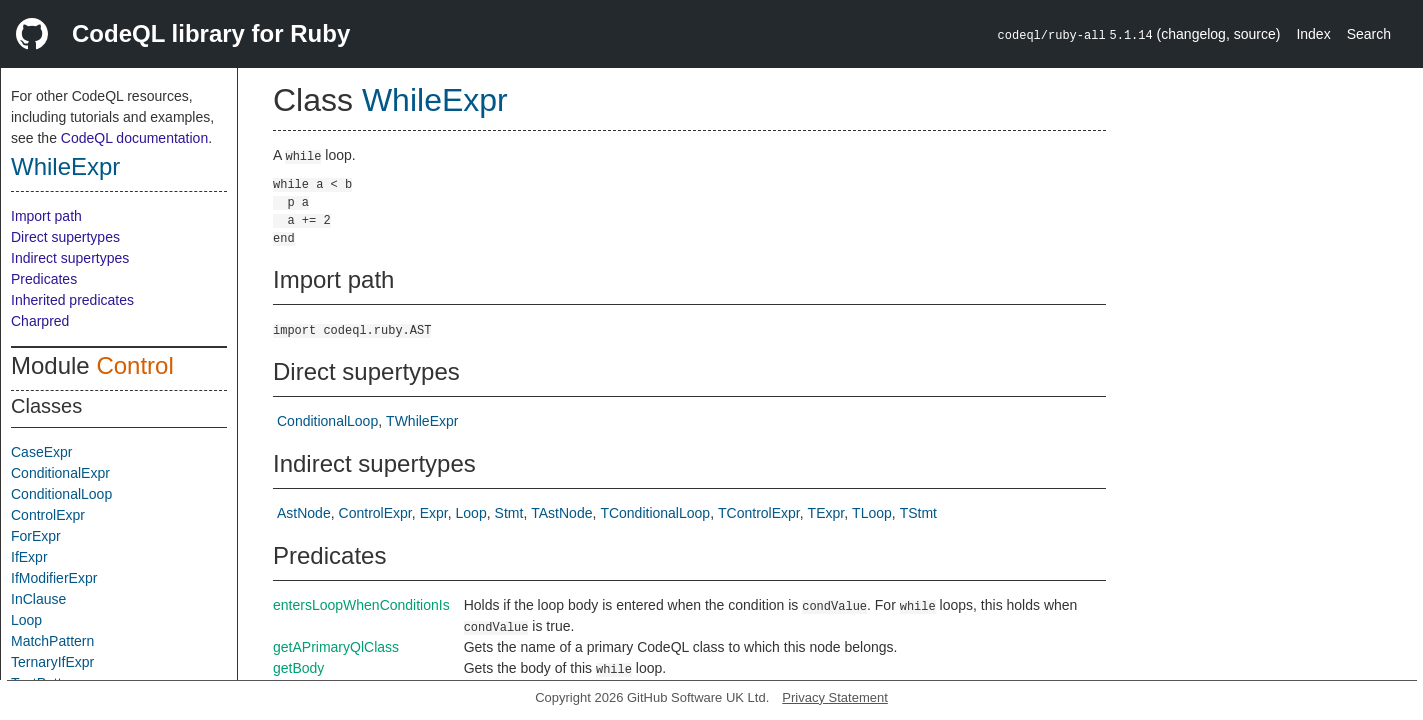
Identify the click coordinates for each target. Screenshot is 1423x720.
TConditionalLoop (655, 513)
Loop (26, 620)
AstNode (304, 513)
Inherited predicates (72, 300)
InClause (38, 599)
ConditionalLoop (61, 494)
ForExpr (36, 536)
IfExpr (29, 557)
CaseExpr (41, 452)
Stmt (509, 513)
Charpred (40, 321)
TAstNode (561, 513)
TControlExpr (759, 513)
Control (134, 365)
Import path (46, 216)
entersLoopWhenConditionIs (361, 605)
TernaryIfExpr (52, 662)
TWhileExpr (422, 421)
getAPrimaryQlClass (336, 647)
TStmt (918, 513)
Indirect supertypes (70, 258)
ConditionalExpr (60, 473)
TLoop (872, 513)
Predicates (44, 279)
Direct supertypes (65, 237)
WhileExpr (65, 166)
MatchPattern (52, 641)
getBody (298, 668)
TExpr (826, 513)
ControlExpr (48, 515)
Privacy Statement (835, 697)
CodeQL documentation (134, 138)
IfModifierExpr (54, 578)
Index (1313, 34)
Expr (434, 513)
